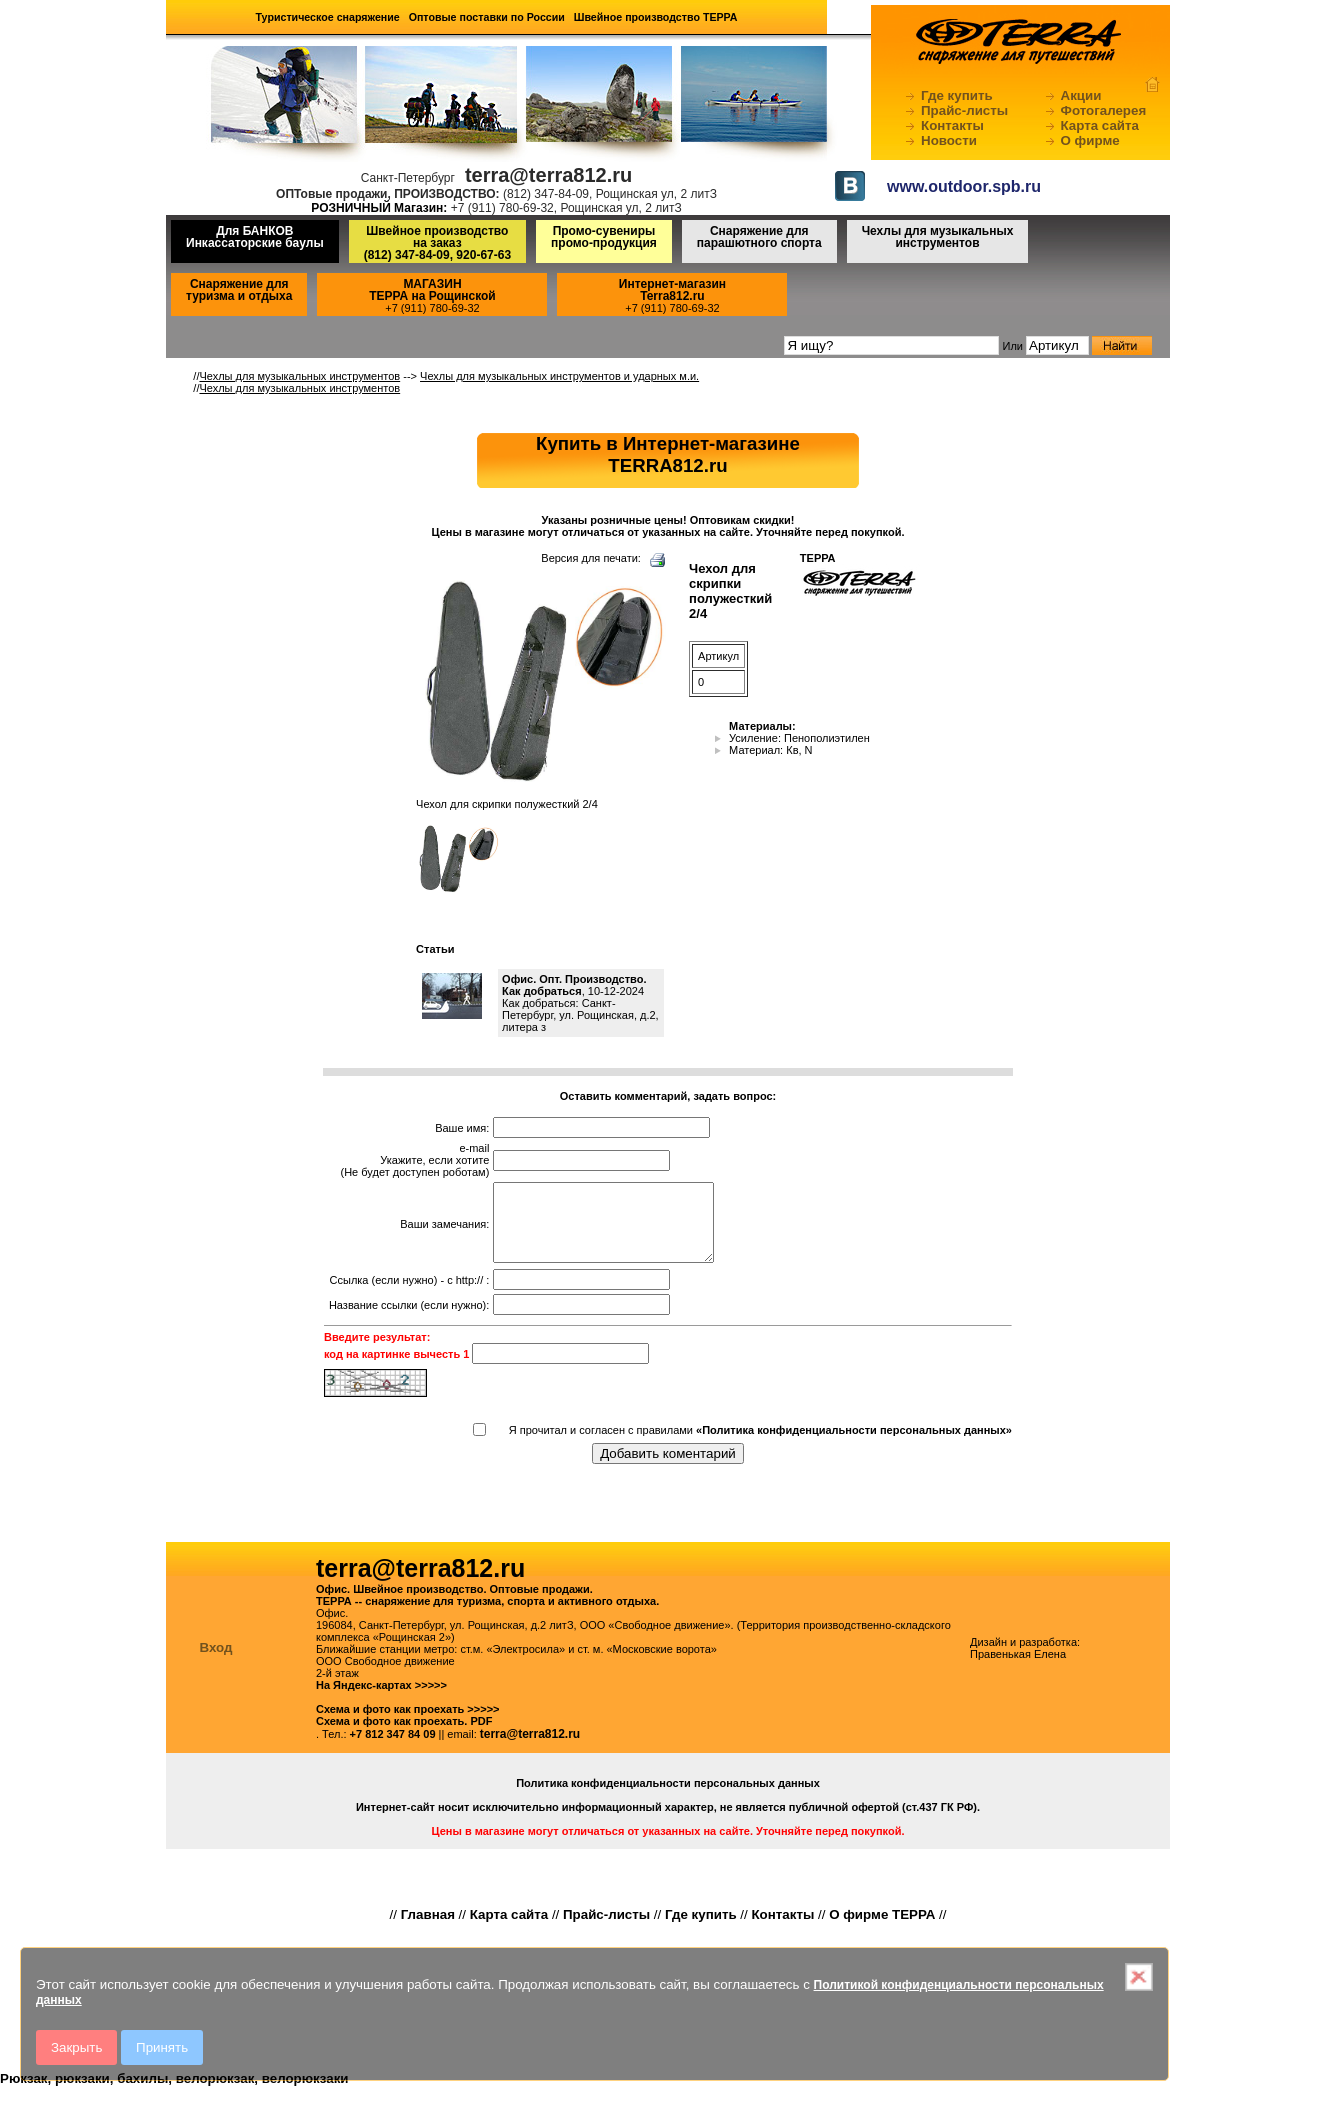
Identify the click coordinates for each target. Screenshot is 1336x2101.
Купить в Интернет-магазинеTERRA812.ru (668, 454)
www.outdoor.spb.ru (964, 186)
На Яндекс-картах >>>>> (381, 1700)
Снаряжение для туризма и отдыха (239, 290)
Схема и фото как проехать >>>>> (408, 1724)
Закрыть (76, 2047)
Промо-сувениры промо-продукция (604, 237)
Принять (162, 2047)
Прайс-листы (964, 110)
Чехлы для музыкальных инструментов (938, 237)
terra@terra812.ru (530, 1749)
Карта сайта (1100, 125)
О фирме (1090, 140)
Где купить (957, 95)
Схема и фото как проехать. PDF (404, 1736)
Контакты (952, 125)
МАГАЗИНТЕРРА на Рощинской (432, 290)
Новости (949, 140)
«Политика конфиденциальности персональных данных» (854, 1445)
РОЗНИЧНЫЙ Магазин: (379, 208)
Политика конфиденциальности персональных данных (668, 1798)
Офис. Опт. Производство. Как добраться (574, 985)
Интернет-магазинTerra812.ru (672, 290)
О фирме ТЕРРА (882, 1929)
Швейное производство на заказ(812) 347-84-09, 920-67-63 (437, 243)
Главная (428, 1929)
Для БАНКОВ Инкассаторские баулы (255, 237)
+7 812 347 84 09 (393, 1749)
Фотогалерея (1104, 110)
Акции (1081, 95)
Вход (216, 1662)
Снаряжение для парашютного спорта (759, 237)
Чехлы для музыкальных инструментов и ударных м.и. (559, 376)
